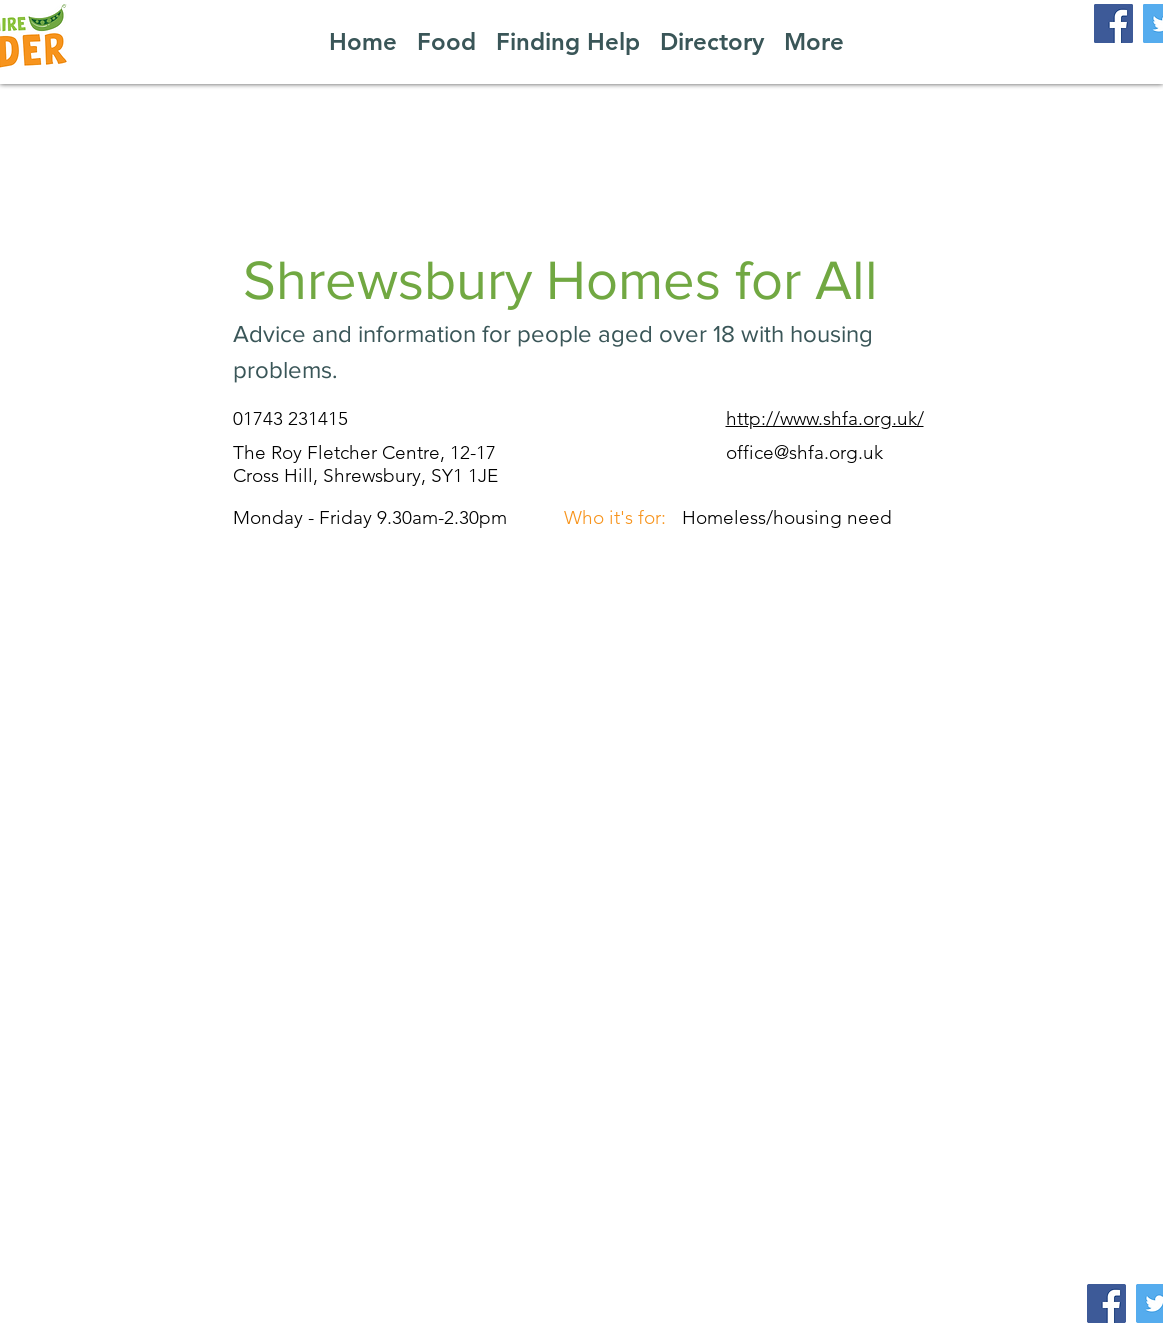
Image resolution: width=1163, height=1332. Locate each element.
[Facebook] (1113, 23)
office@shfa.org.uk (804, 452)
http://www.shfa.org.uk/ (825, 418)
